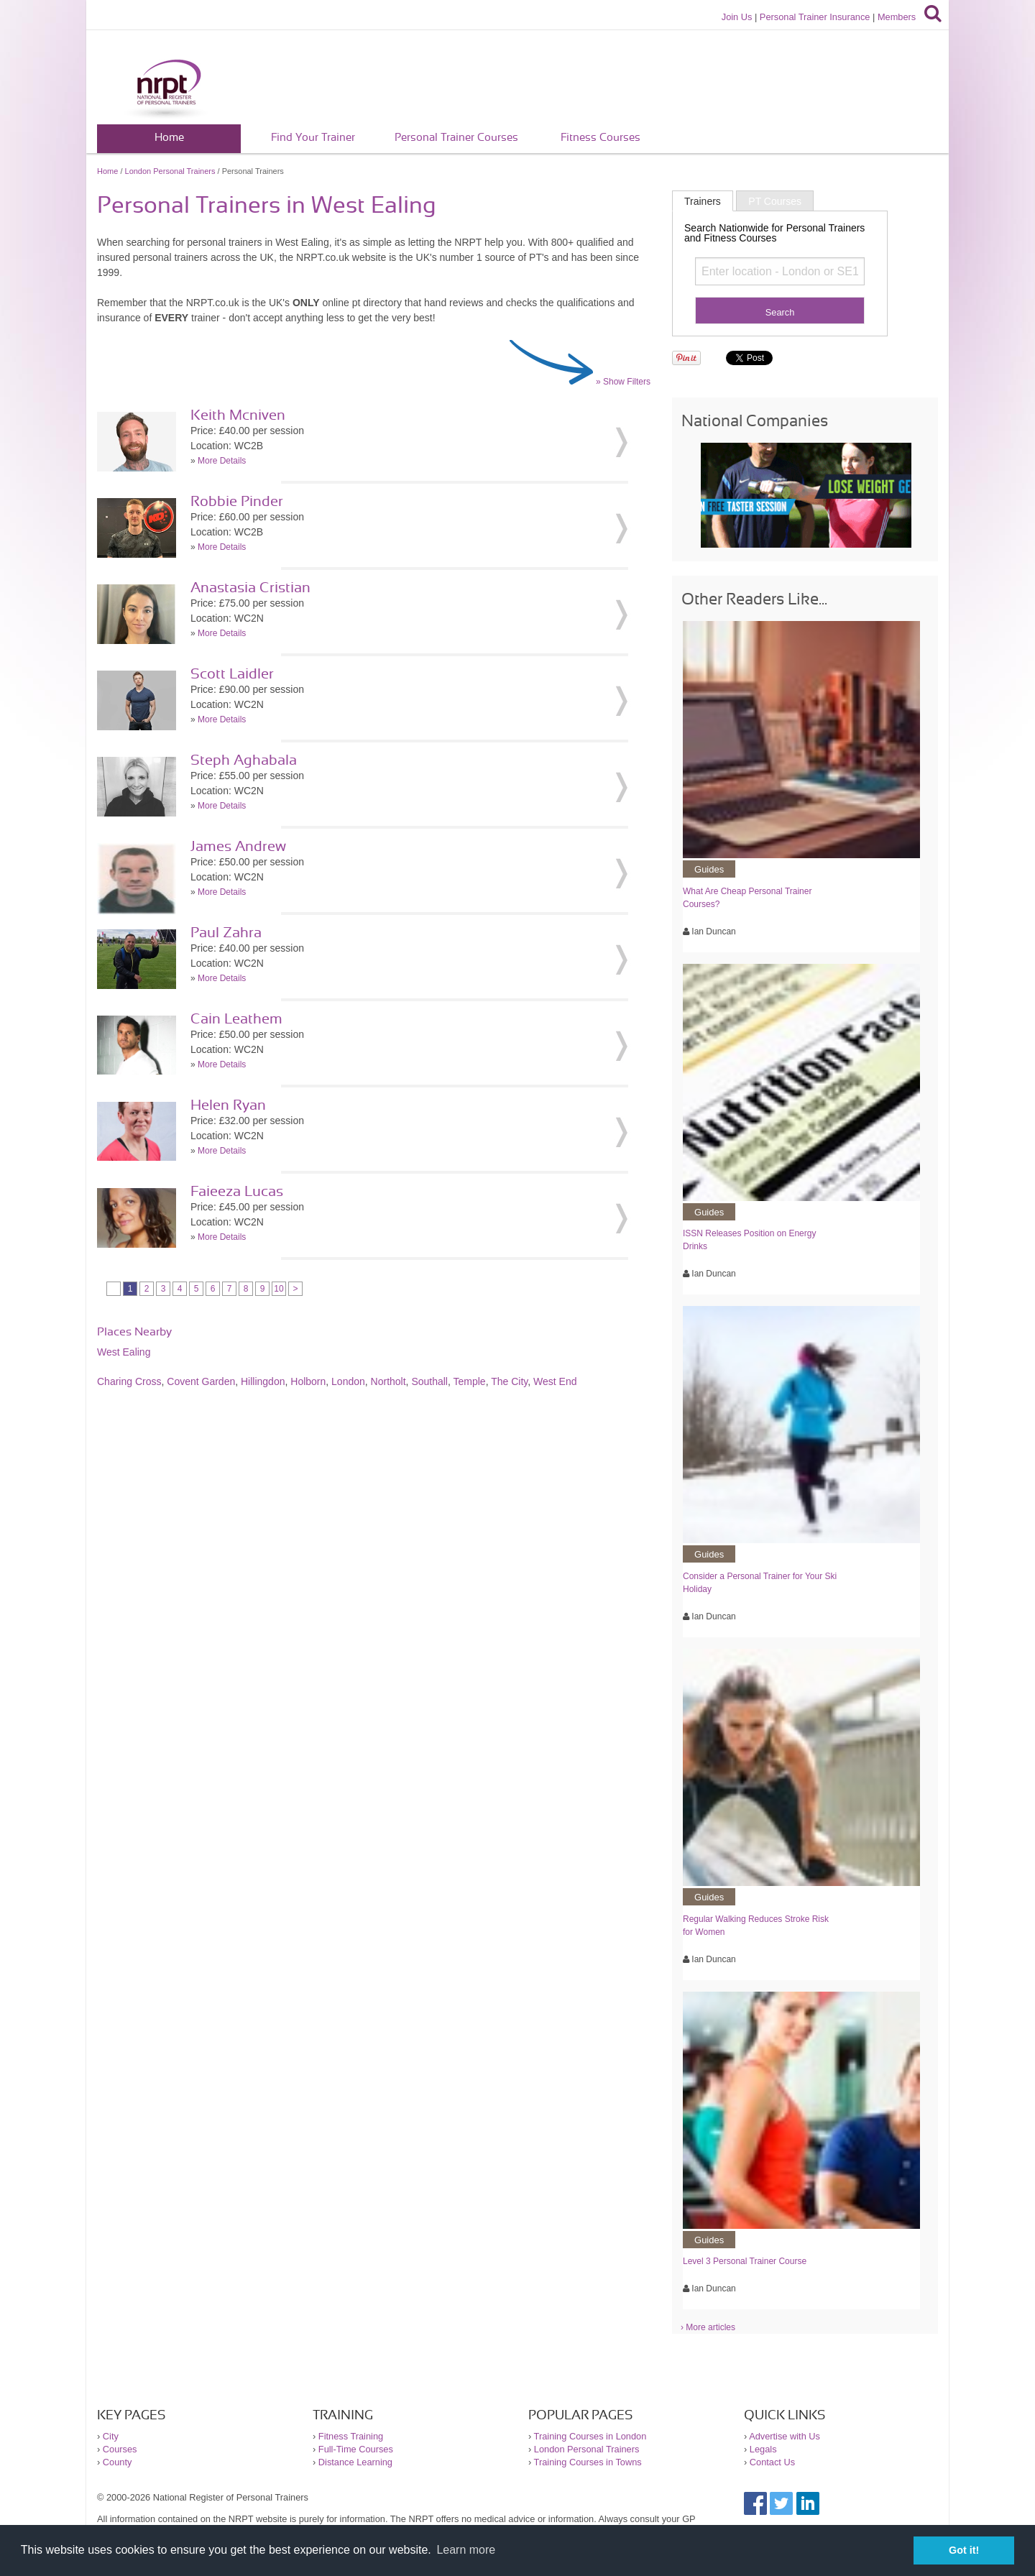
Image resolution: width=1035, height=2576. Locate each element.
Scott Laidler (232, 674)
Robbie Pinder (236, 501)
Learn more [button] (465, 2550)
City (111, 2436)
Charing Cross (129, 1381)
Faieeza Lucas (236, 1191)
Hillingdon (263, 1381)
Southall (429, 1381)
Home (169, 137)
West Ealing (123, 1352)
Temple (470, 1381)
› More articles (708, 2327)
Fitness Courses (600, 137)
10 (278, 1289)
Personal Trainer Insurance (815, 17)
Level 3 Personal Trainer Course (744, 2261)
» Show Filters (623, 382)
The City (509, 1381)
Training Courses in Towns (588, 2462)
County (117, 2462)
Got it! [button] (964, 2550)
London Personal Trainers (170, 171)
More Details (222, 461)
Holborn (308, 1381)
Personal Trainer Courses (456, 137)
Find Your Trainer (313, 137)
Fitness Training (350, 2436)
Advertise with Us (784, 2436)
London (348, 1381)
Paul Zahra (226, 933)
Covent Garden (201, 1381)
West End (554, 1381)
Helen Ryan (228, 1105)
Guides (709, 869)
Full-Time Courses (355, 2449)
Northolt (388, 1381)
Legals (763, 2449)
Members (897, 17)
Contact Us (772, 2462)
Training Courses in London (590, 2436)
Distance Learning (355, 2462)
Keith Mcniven (237, 415)
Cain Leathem (236, 1019)
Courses (120, 2449)
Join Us (737, 17)
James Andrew (238, 847)
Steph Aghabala (243, 760)
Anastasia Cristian (250, 588)
